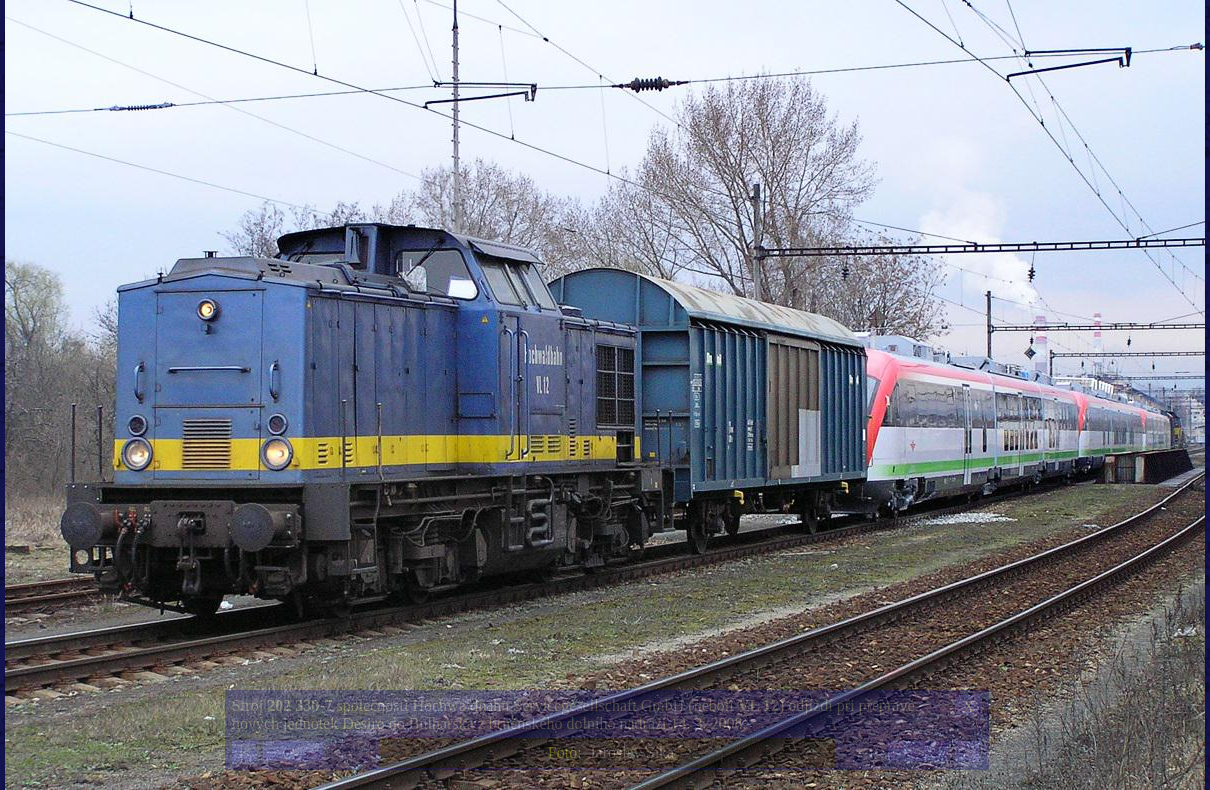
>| (968, 752)
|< (245, 752)
